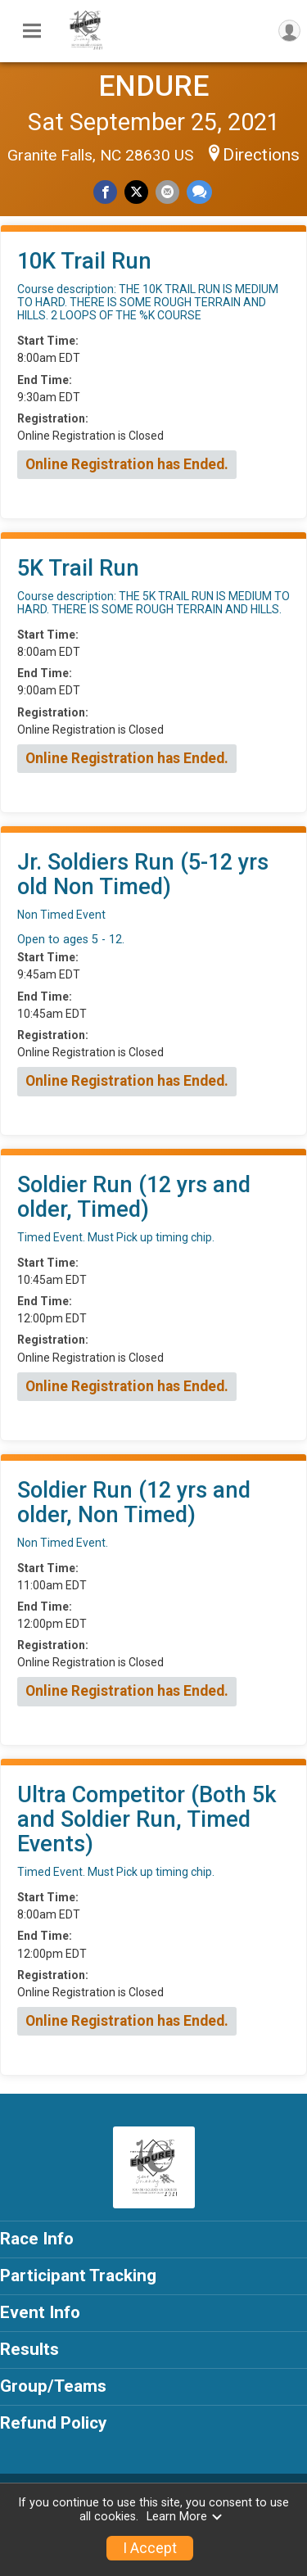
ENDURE (153, 86)
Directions (261, 155)
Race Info (37, 2238)
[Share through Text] (199, 192)
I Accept (150, 2548)
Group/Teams (53, 2386)
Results (29, 2349)
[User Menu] (289, 31)
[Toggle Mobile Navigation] (32, 31)
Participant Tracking (78, 2275)
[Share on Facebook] (105, 192)
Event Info (40, 2312)
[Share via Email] (167, 192)
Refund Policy (53, 2423)
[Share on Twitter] (136, 192)
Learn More (185, 2517)
